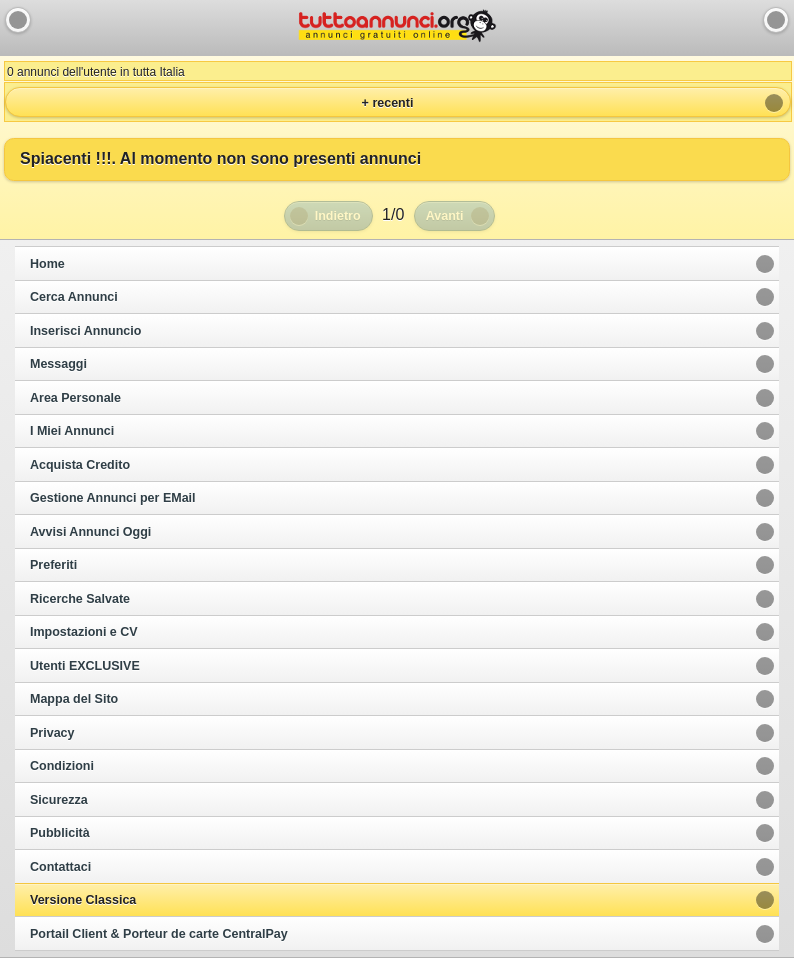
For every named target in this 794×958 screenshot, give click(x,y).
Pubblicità (60, 833)
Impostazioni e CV (84, 632)
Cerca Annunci (74, 297)
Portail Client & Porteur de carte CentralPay (159, 934)
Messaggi (58, 364)
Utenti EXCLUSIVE (85, 666)
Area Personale (75, 398)
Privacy (52, 733)
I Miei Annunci (72, 431)
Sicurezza (59, 800)
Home (47, 264)
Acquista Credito (80, 465)
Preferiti (53, 565)
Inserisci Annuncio (85, 331)
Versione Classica (83, 900)
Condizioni (62, 766)
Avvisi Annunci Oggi (90, 532)
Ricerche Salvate (80, 599)
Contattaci (60, 867)
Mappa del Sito (74, 699)
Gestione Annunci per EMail (113, 498)
